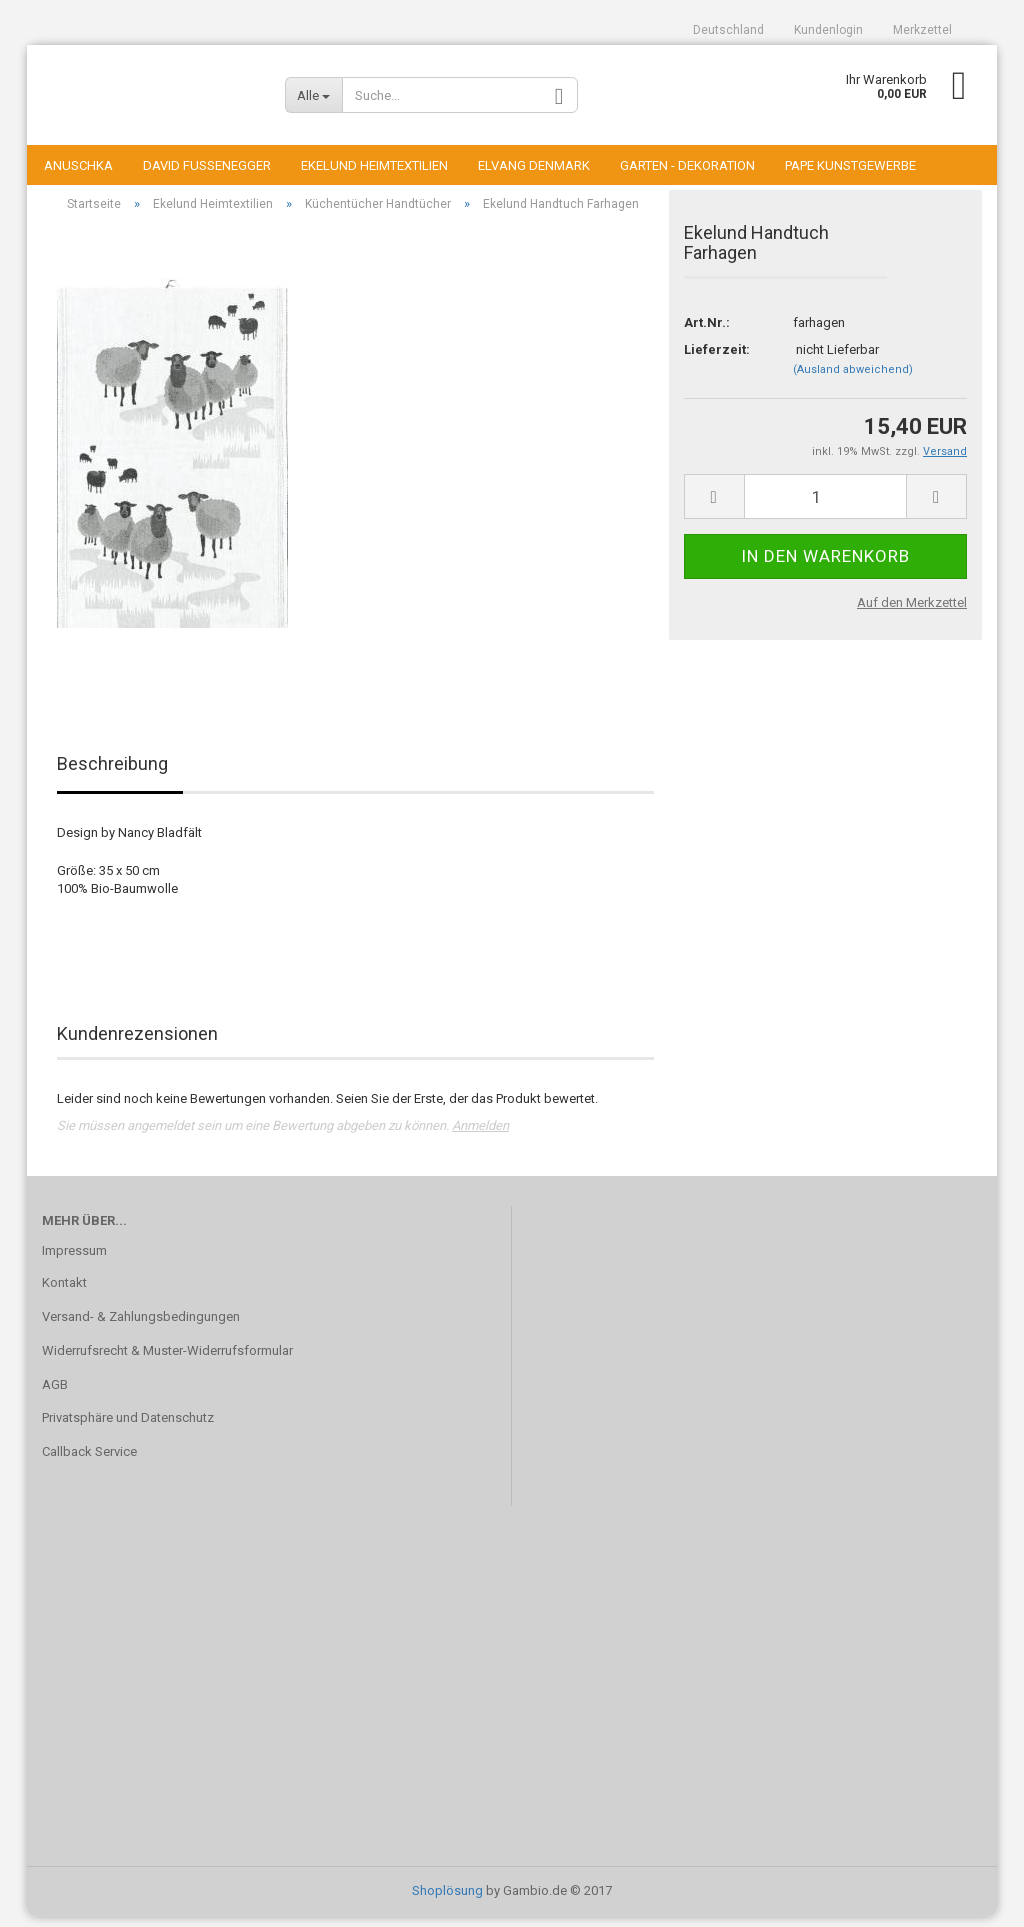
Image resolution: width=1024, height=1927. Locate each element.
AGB (55, 1394)
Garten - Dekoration (687, 165)
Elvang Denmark (534, 165)
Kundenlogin (828, 30)
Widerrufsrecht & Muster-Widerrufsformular (167, 1360)
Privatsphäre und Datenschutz (128, 1428)
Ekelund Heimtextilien (374, 165)
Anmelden (480, 1135)
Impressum (74, 1260)
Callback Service (89, 1462)
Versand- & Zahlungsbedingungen (141, 1326)
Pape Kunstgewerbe (850, 165)
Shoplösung (447, 1900)
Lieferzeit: (717, 359)
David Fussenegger (207, 165)
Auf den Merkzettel (912, 612)
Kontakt (64, 1292)
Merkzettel (922, 30)
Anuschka (78, 165)
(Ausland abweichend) (853, 379)
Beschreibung (112, 774)
